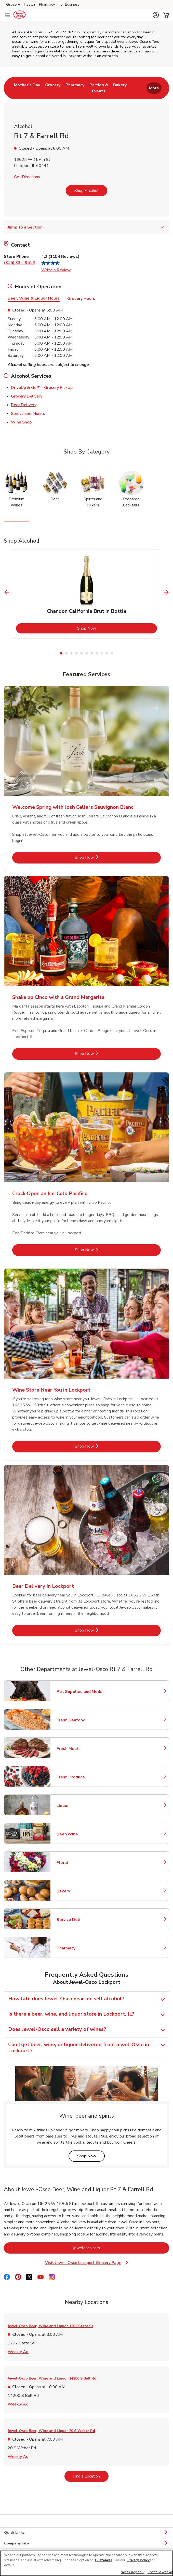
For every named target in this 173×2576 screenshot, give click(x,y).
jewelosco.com (107, 2248)
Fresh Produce (79, 1777)
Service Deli (79, 1920)
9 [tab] (102, 653)
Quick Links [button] (86, 2532)
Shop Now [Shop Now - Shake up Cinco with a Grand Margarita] (101, 1053)
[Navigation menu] (7, 15)
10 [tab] (107, 653)
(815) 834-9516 (19, 262)
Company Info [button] (86, 2543)
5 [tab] (81, 653)
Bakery (79, 1891)
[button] (156, 15)
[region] (86, 2563)
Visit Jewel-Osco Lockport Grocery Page (87, 2263)
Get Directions (27, 177)
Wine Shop (21, 422)
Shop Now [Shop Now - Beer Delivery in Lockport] (101, 1630)
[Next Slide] (166, 592)
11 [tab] (112, 653)
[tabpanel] (86, 594)
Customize (103, 2560)
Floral (79, 1863)
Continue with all (160, 2572)
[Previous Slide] (7, 592)
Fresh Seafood (79, 1720)
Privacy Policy (138, 2560)
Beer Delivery (23, 405)
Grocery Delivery (26, 396)
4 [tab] (76, 653)
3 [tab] (71, 653)
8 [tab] (97, 653)
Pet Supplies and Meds (79, 1692)
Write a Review (56, 270)
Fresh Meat (79, 1749)
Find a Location (91, 2476)
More (154, 88)
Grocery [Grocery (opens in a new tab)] (13, 4)
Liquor (79, 1806)
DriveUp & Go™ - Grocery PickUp (42, 387)
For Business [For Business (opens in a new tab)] (69, 4)
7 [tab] (91, 653)
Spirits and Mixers (28, 413)
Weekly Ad (18, 2351)
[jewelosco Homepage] (19, 15)
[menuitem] (27, 88)
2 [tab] (66, 653)
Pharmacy (79, 1948)
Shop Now (107, 628)
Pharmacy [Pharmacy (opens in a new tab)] (47, 4)
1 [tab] (61, 653)
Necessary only (132, 2572)
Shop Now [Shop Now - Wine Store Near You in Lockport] (101, 1446)
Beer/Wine (79, 1834)
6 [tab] (86, 653)
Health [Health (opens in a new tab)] (29, 4)
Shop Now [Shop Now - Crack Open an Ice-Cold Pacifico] (101, 1250)
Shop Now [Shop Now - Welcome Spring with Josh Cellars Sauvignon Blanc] (101, 857)
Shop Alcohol (86, 190)
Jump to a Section (86, 227)
